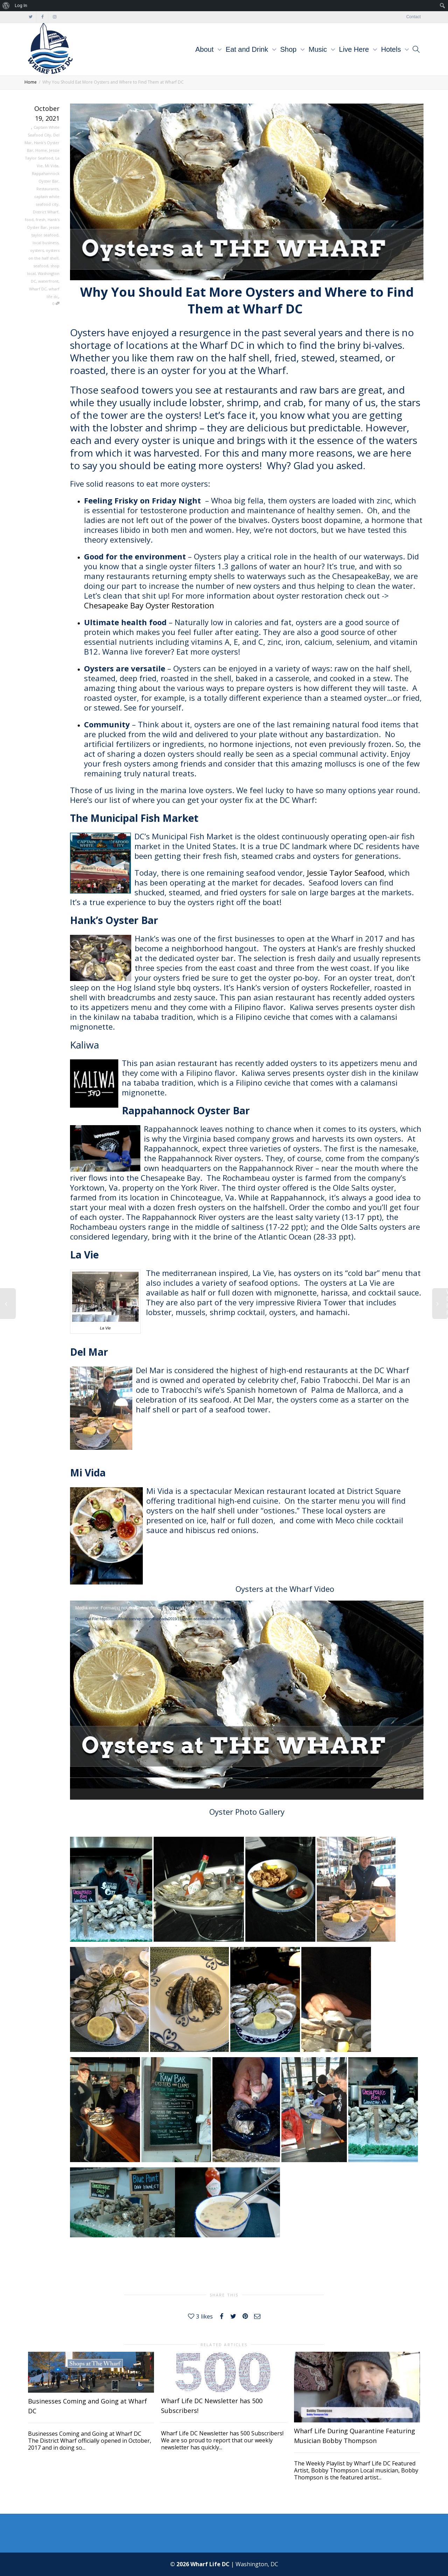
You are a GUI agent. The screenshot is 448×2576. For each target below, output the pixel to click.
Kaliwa (84, 1044)
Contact (413, 16)
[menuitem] (6, 5)
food (29, 219)
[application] (247, 1700)
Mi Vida (51, 165)
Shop (289, 49)
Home (41, 150)
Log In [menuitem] (21, 5)
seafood (40, 265)
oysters (37, 250)
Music (319, 49)
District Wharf (45, 211)
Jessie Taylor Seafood (345, 872)
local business (45, 242)
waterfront (48, 281)
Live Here (355, 49)
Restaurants (47, 188)
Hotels (392, 49)
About (205, 49)
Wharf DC (38, 288)
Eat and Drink (248, 49)
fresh (41, 219)
